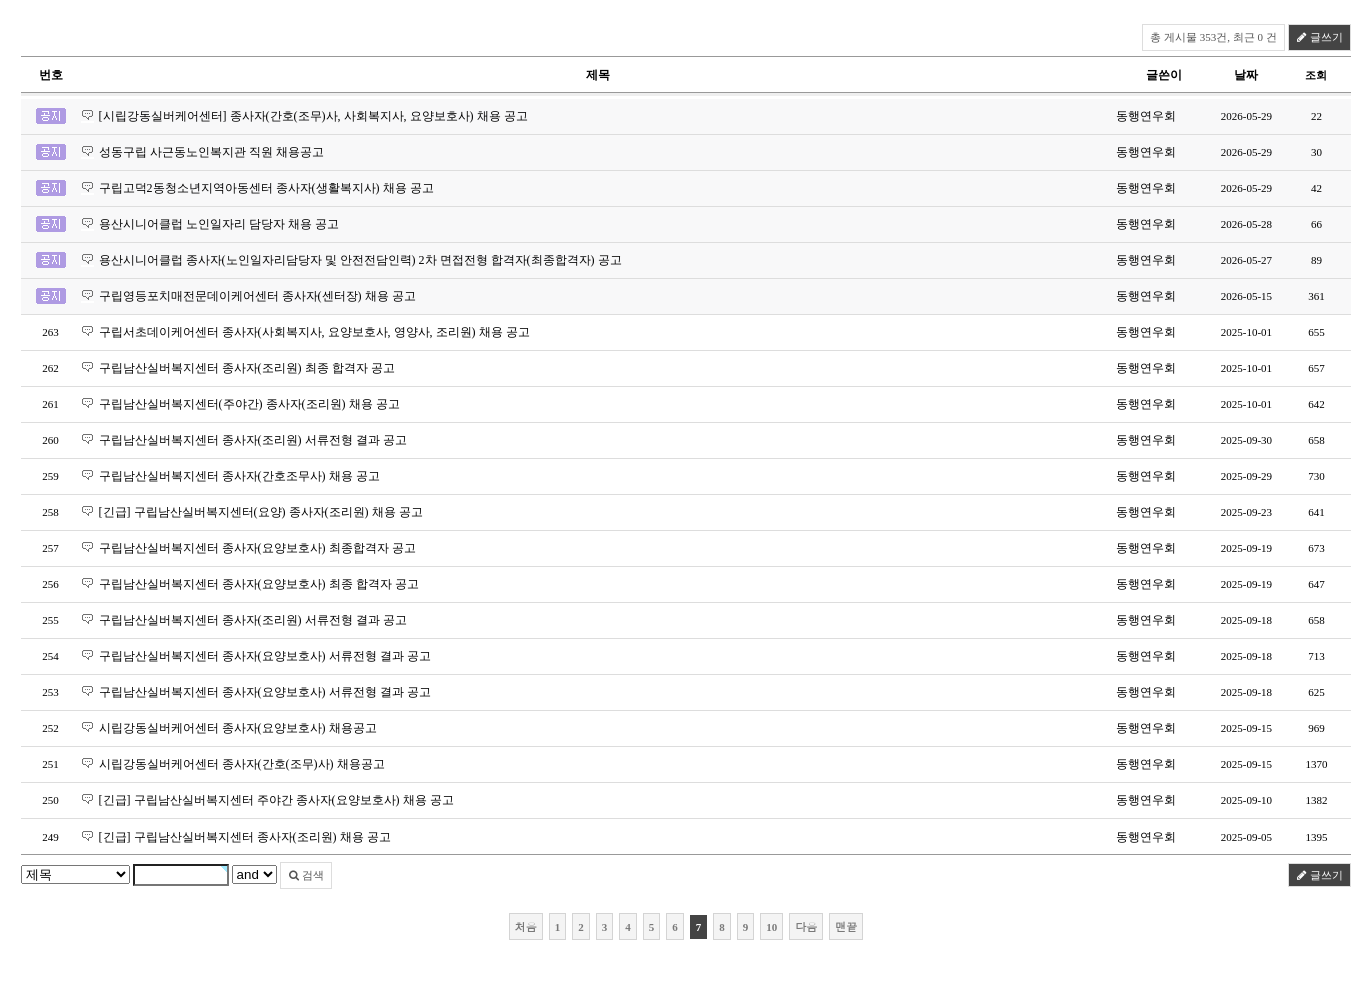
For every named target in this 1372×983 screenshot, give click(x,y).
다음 (806, 926)
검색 (306, 875)
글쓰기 (1320, 37)
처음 (526, 926)
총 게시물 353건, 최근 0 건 (1213, 37)
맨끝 (846, 926)
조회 (1316, 75)
